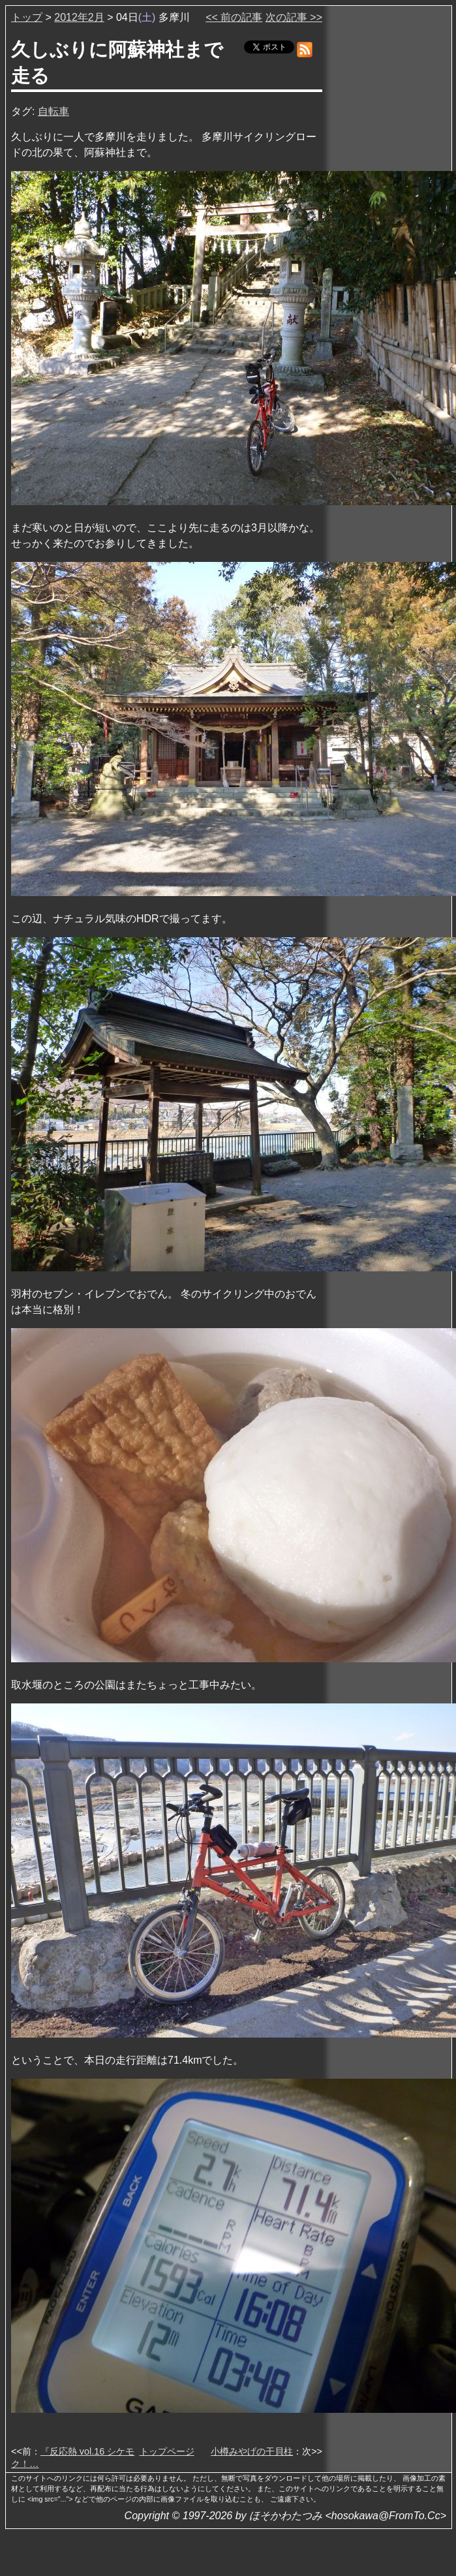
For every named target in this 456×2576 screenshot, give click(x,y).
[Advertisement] (388, 208)
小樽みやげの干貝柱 (252, 2451)
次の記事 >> (294, 17)
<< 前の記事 (233, 17)
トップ (26, 17)
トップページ (167, 2451)
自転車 (53, 111)
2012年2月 (79, 17)
